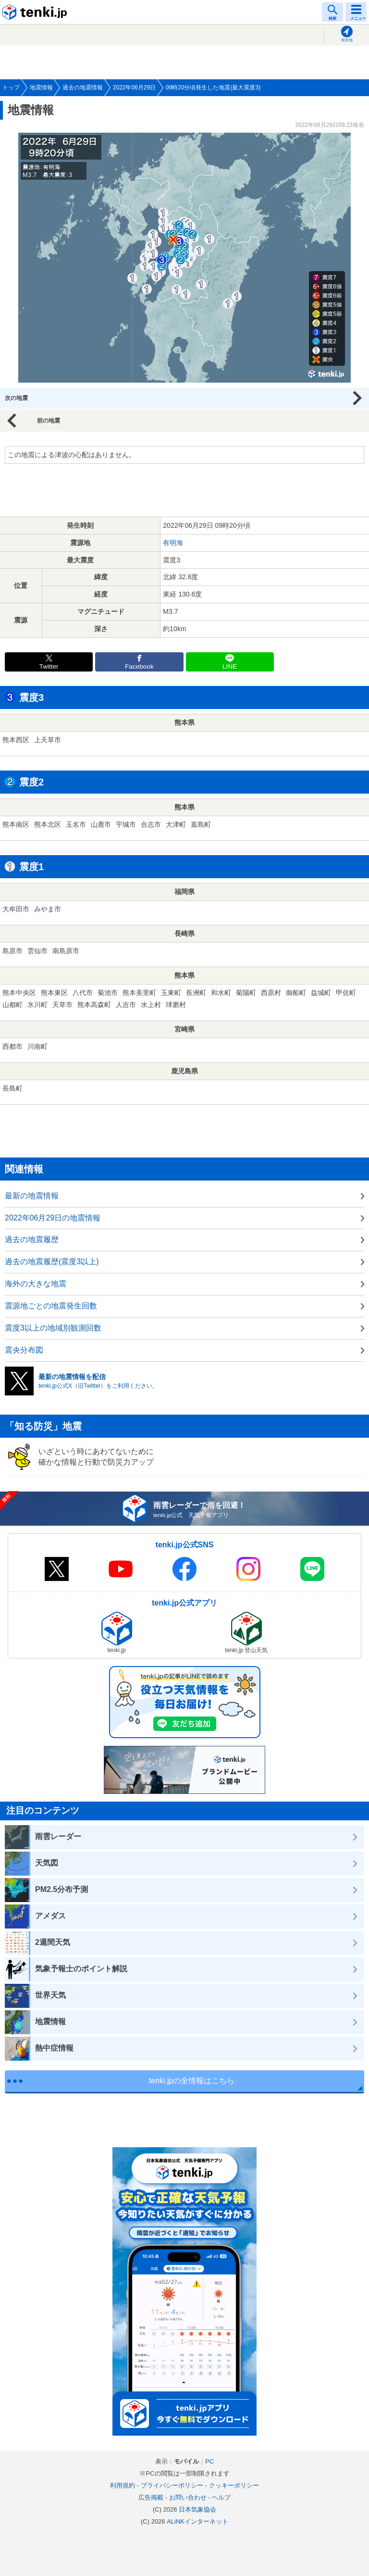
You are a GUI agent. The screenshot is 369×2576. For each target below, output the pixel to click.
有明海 (173, 543)
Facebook (139, 666)
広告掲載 (150, 2497)
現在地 (347, 40)
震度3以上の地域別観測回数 (53, 1328)
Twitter (49, 666)
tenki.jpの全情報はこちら (192, 2081)
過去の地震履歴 (32, 1239)
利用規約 (122, 2485)
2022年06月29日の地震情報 (52, 1218)
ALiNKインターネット (197, 2521)
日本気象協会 (197, 2509)
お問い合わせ (188, 2497)
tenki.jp (36, 12)
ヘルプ (221, 2497)
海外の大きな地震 (35, 1284)
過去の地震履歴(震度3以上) (52, 1261)
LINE (229, 666)
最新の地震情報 (32, 1196)
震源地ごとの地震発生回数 (51, 1306)
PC (209, 2461)
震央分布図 (24, 1350)
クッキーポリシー (234, 2485)
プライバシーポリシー (172, 2485)
